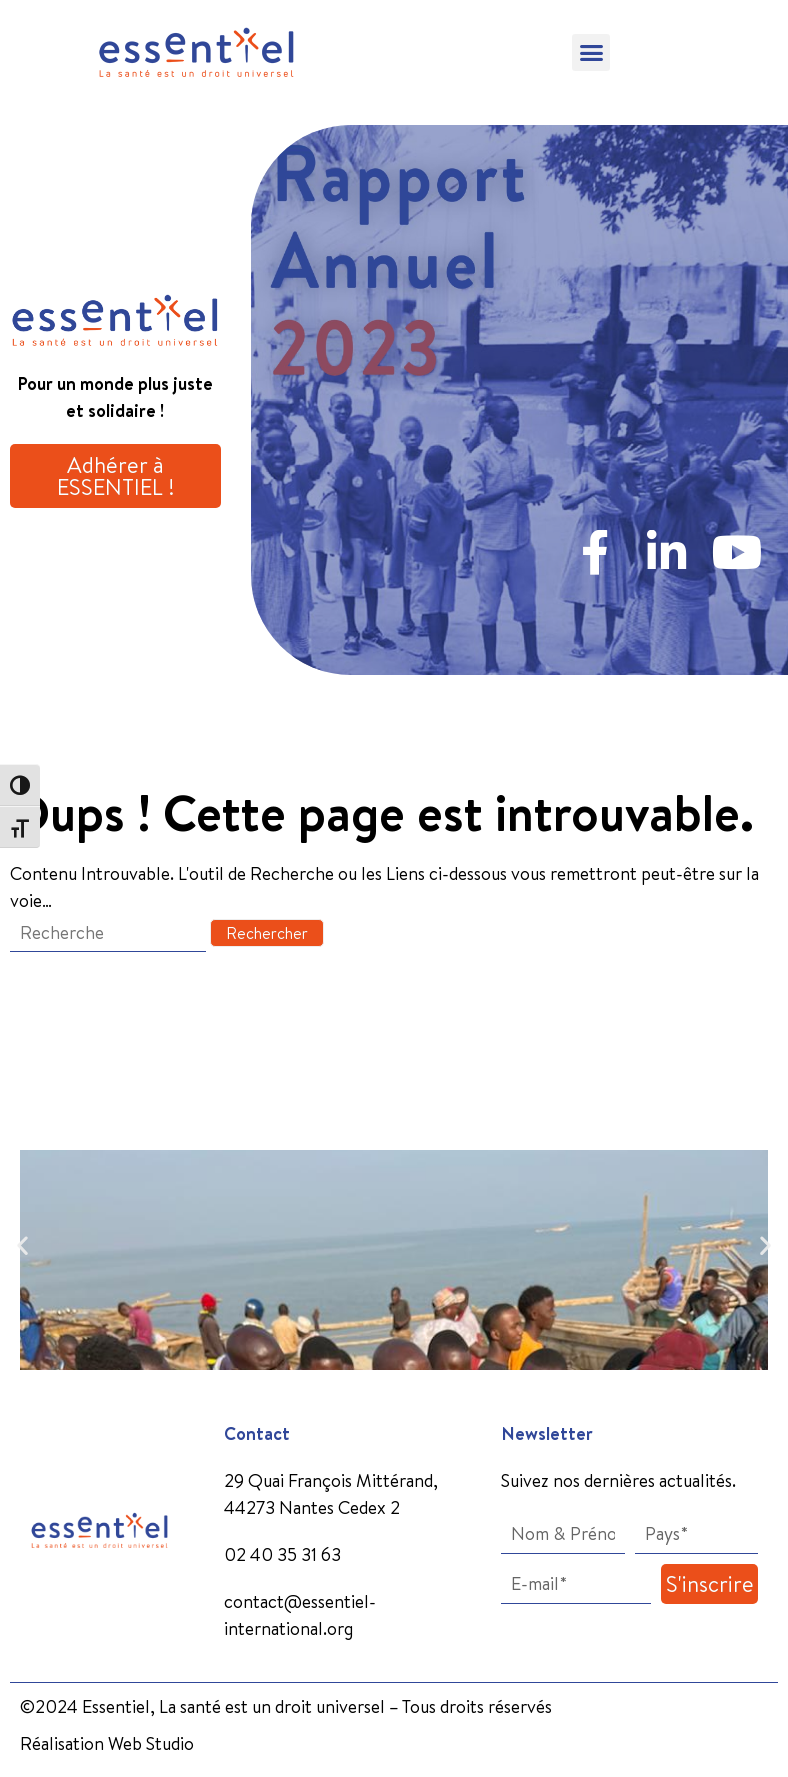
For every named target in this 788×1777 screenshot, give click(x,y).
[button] (591, 53)
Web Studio (151, 1743)
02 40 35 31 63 (282, 1554)
